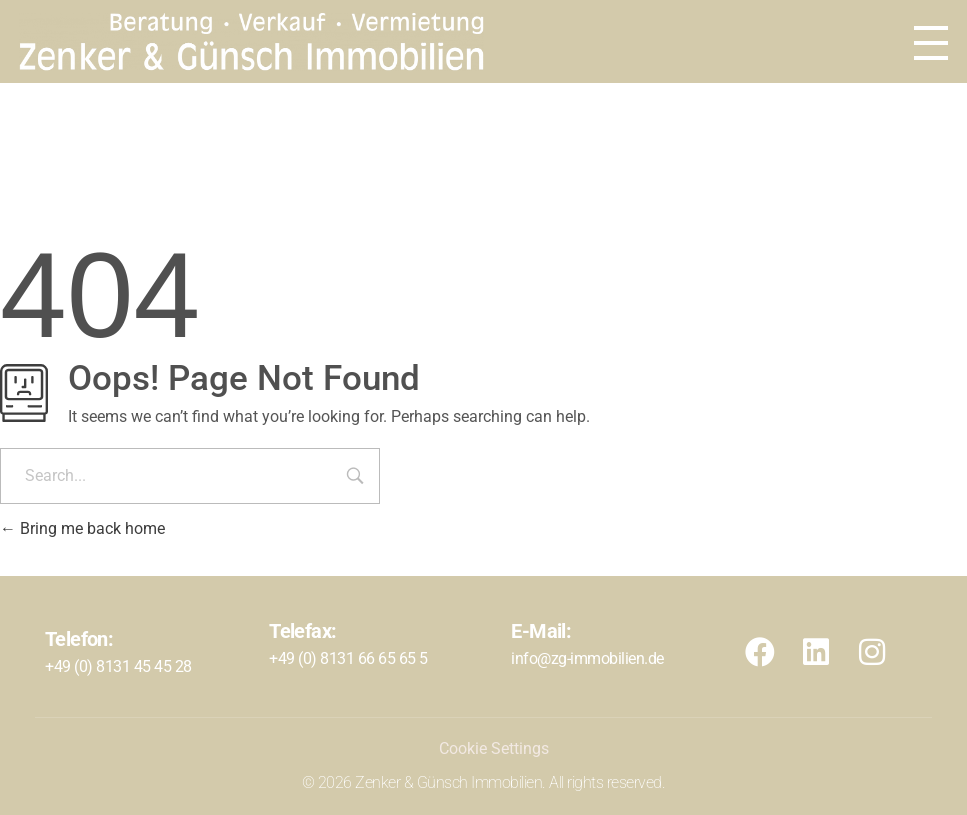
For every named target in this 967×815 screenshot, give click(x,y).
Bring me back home (82, 528)
